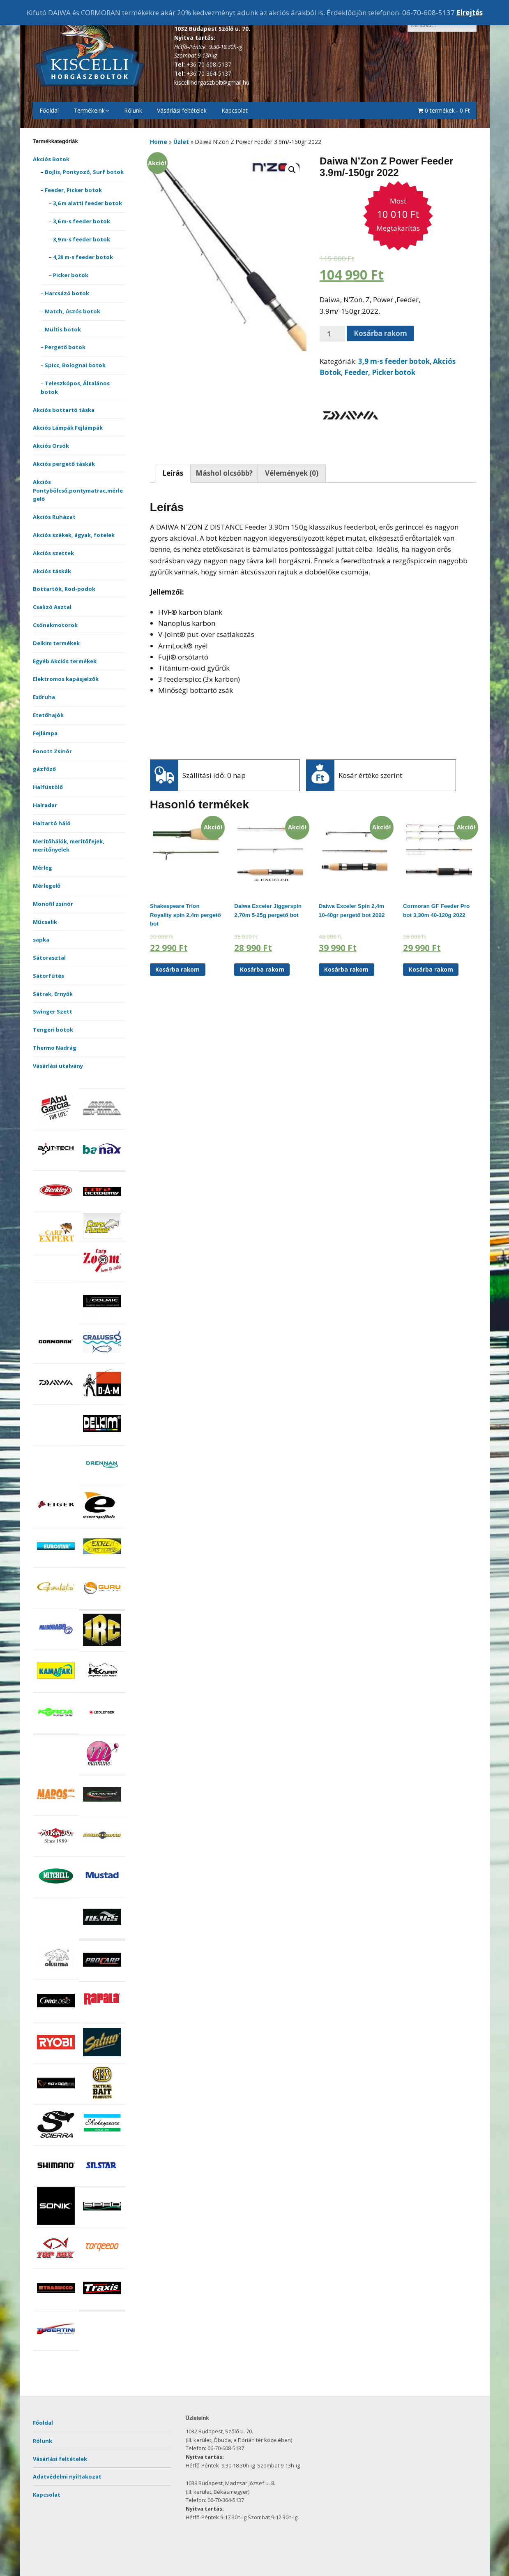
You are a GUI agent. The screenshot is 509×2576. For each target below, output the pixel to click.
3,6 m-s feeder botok (81, 221)
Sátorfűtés (48, 975)
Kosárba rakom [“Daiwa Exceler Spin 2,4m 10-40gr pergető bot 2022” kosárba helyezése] (346, 969)
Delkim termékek (56, 643)
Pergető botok (65, 347)
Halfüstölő (48, 787)
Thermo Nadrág (54, 1047)
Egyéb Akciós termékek (65, 661)
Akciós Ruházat (54, 517)
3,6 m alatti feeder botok (87, 203)
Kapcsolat (234, 110)
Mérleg (42, 867)
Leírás (172, 473)
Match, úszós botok (72, 311)
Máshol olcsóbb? (224, 473)
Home (158, 142)
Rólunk (133, 110)
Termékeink (89, 110)
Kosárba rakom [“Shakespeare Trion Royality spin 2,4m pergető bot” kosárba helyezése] (177, 969)
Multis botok (63, 329)
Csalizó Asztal (52, 607)
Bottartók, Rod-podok (64, 589)
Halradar (45, 805)
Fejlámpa (45, 733)
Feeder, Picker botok (73, 190)
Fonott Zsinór (52, 751)
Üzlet (181, 142)
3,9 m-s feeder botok (81, 239)
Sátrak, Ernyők (53, 994)
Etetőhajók (48, 715)
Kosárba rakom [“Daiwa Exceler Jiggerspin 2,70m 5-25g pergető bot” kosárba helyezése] (262, 969)
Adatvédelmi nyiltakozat (67, 2476)
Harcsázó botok (67, 293)
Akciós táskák (52, 571)
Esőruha (44, 697)
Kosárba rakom (380, 333)
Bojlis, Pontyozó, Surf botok (84, 172)
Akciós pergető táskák (64, 464)
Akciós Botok (51, 159)
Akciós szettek (53, 553)
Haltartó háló (52, 823)
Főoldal (49, 110)
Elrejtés (469, 12)
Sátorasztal (49, 957)
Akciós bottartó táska (63, 410)
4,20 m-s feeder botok (83, 257)
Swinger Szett (52, 1011)
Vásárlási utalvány (58, 1065)
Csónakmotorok (55, 625)
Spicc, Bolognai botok (75, 365)
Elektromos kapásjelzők (66, 679)
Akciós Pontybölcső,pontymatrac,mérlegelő (78, 490)
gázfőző (44, 769)
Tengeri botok (53, 1029)
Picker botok (70, 275)
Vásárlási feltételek (182, 110)
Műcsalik (45, 922)
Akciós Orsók (51, 445)
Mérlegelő (46, 885)
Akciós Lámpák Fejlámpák (68, 427)
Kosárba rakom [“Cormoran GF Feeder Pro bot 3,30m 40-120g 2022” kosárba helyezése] (431, 969)
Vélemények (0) (291, 473)
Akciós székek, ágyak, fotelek (74, 535)
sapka (41, 939)
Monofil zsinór (53, 903)
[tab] (173, 473)
